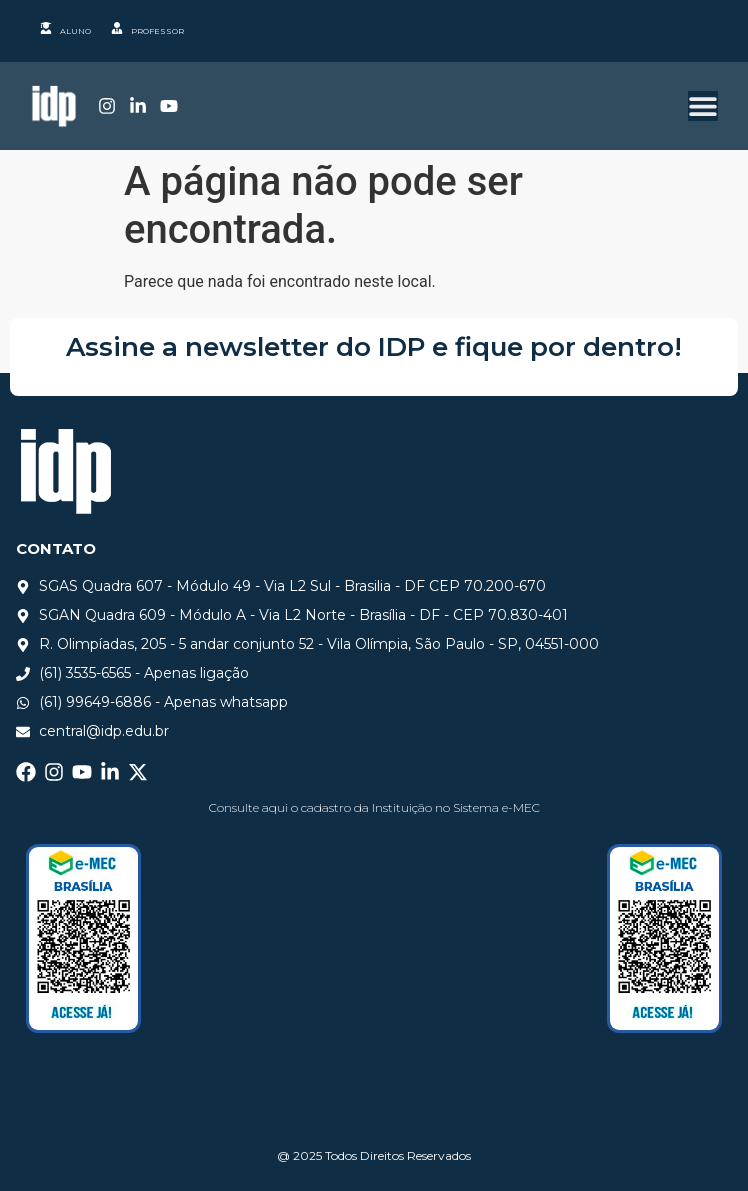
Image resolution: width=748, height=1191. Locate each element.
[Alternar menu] (703, 106)
